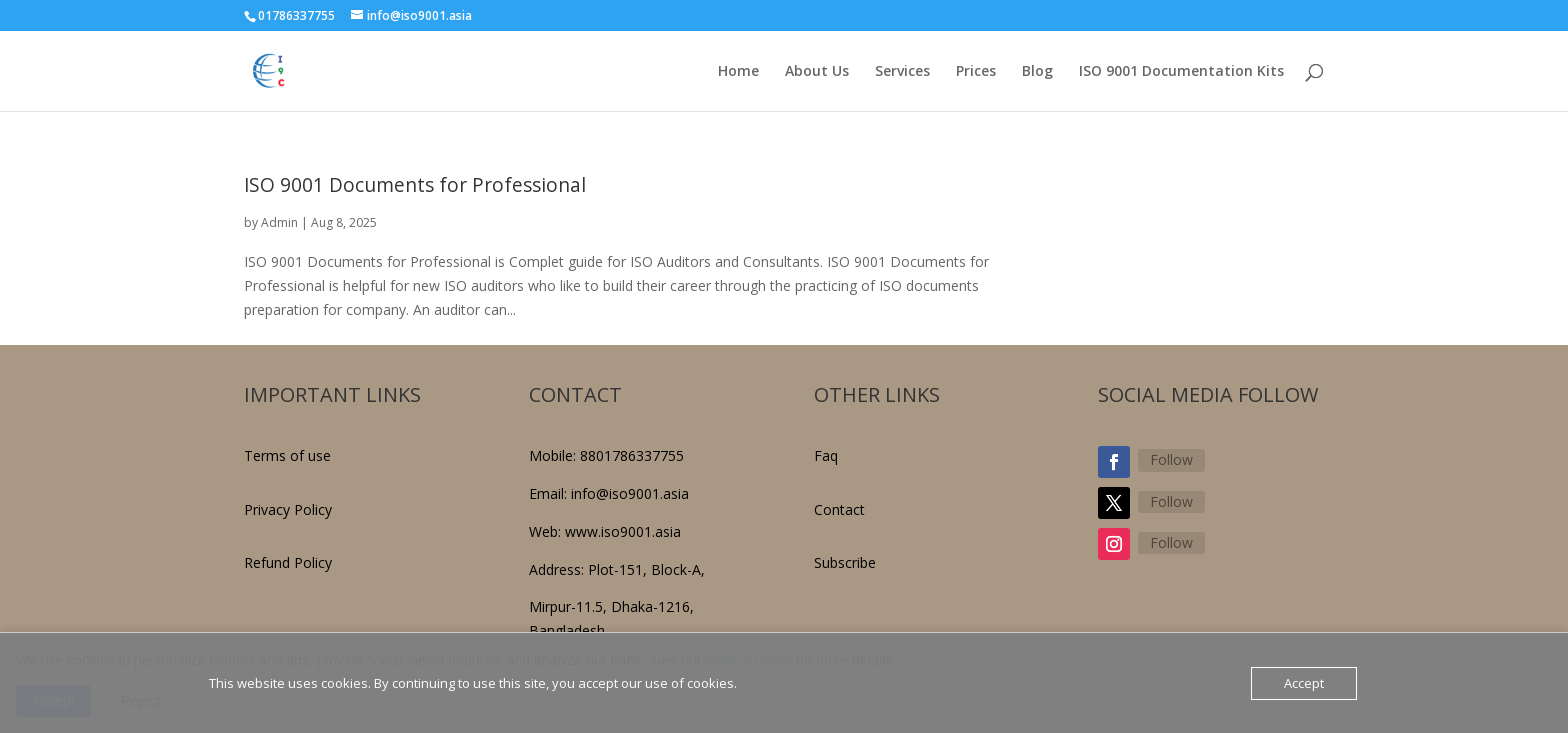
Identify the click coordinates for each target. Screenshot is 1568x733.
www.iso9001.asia (623, 531)
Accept (1304, 683)
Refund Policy (288, 562)
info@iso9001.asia (630, 493)
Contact (839, 509)
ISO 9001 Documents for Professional (415, 185)
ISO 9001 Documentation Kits (1181, 72)
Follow (1171, 459)
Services (902, 72)
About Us (817, 72)
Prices (976, 72)
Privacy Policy (288, 509)
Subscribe (845, 562)
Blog (1037, 72)
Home (738, 72)
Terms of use (287, 455)
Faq (826, 455)
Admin (279, 222)
